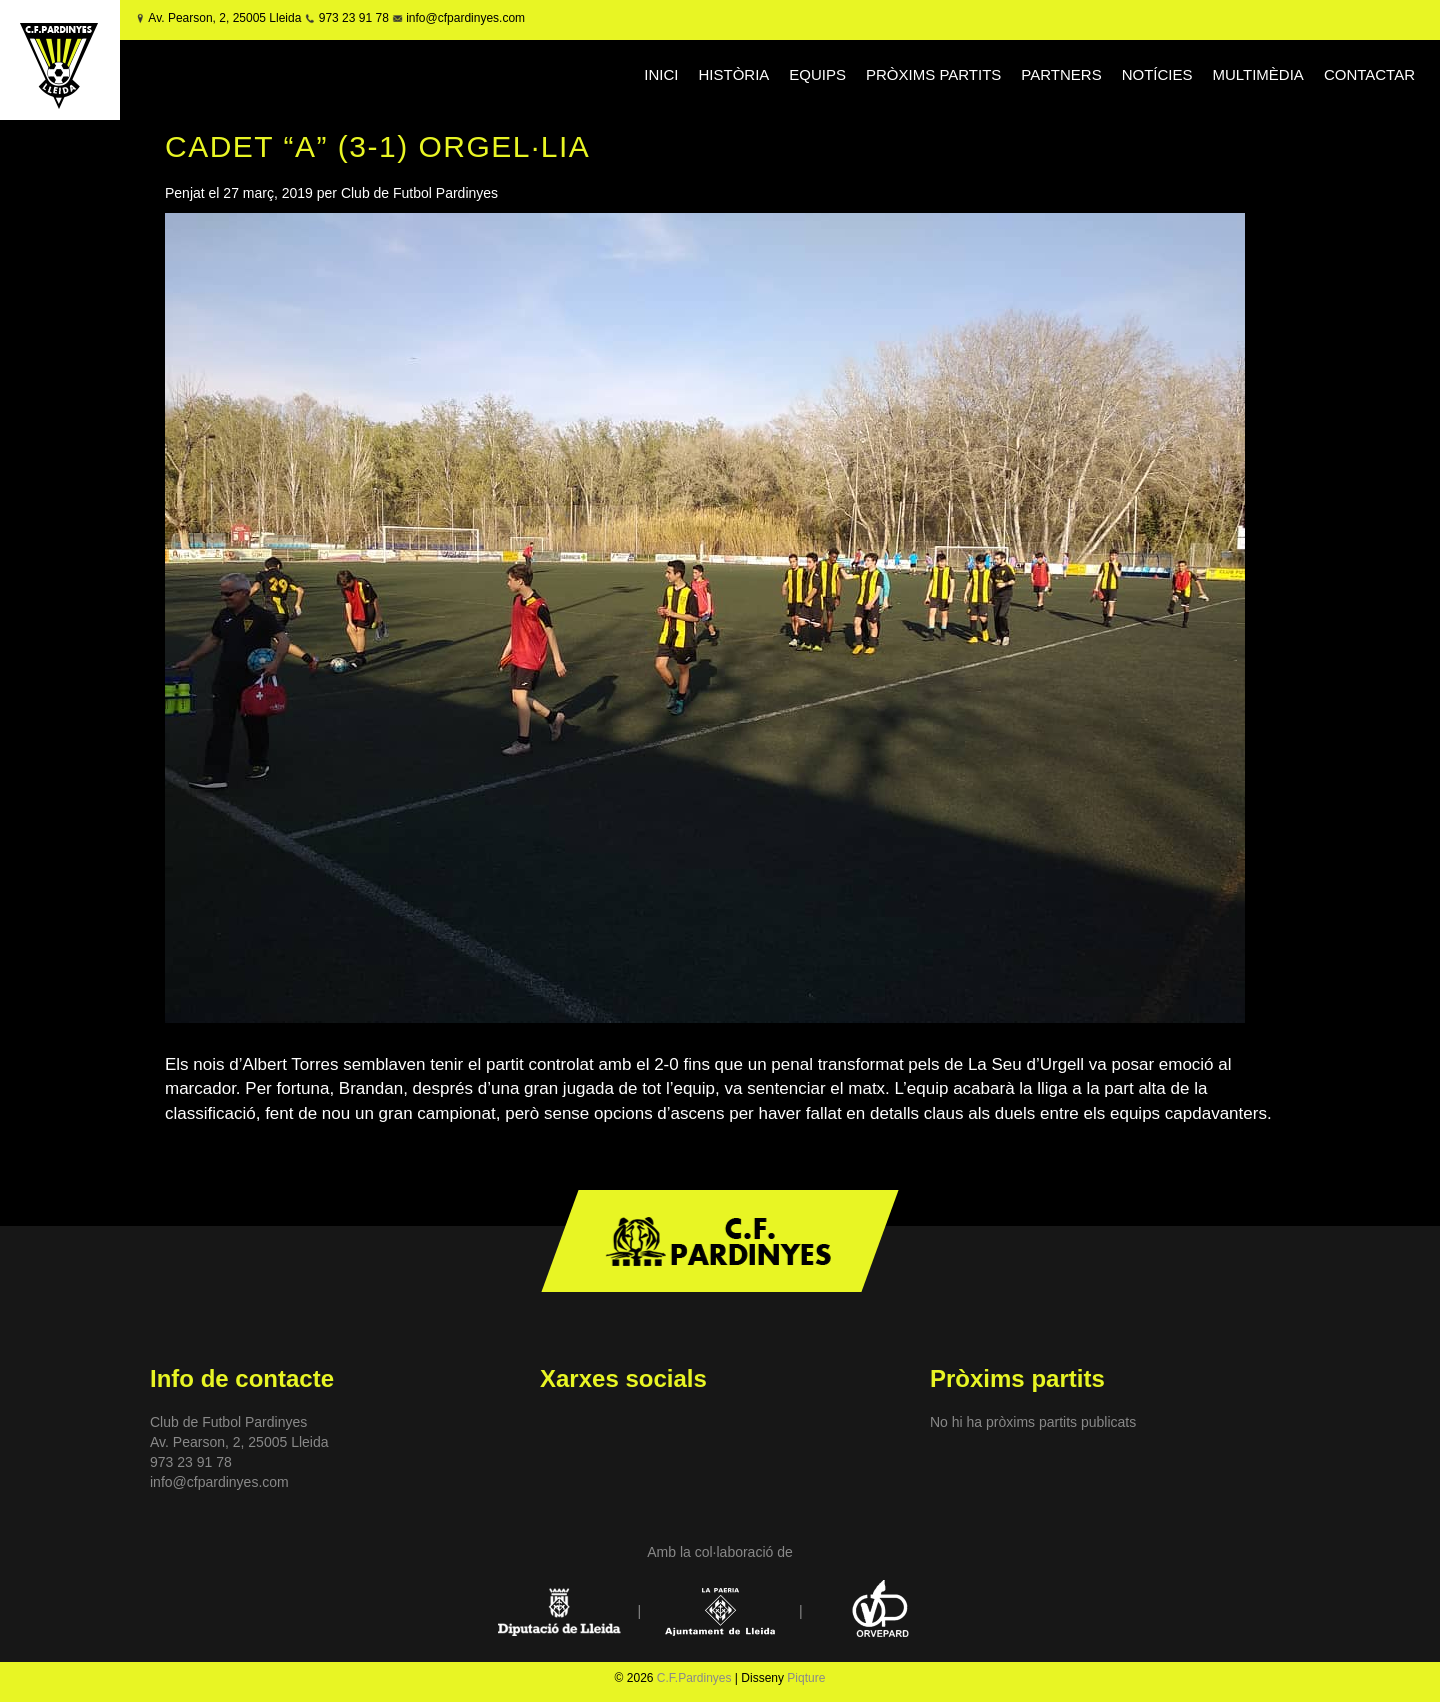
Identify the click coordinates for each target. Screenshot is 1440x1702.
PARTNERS (1061, 74)
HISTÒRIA (734, 74)
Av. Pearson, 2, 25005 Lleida (224, 18)
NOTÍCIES (1157, 74)
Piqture (806, 1678)
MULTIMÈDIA (1257, 74)
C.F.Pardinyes (694, 1678)
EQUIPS (817, 74)
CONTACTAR (1369, 74)
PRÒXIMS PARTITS (933, 74)
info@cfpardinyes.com (464, 18)
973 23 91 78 (354, 18)
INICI (661, 74)
